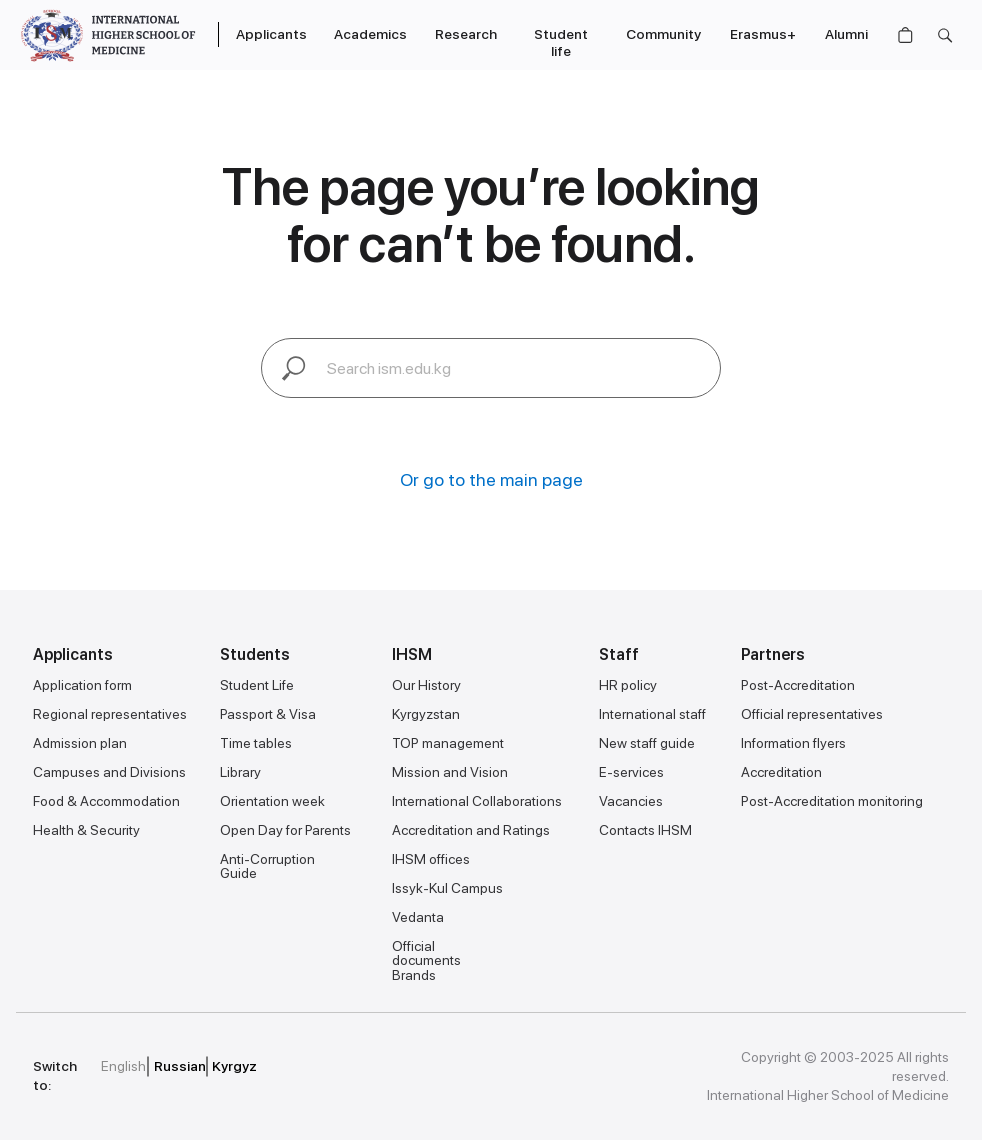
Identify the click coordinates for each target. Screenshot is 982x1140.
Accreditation (781, 772)
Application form (82, 685)
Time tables (256, 743)
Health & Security (86, 830)
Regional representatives (110, 714)
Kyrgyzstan (426, 714)
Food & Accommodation (106, 801)
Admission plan (80, 743)
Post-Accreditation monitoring (832, 801)
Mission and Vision (450, 772)
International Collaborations (477, 801)
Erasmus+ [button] (763, 34)
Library (240, 772)
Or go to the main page (491, 479)
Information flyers (793, 743)
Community (663, 34)
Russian (180, 1066)
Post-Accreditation (798, 685)
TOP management (448, 743)
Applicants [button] (271, 34)
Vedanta (418, 917)
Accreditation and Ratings (471, 830)
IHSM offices (431, 859)
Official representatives (812, 714)
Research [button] (466, 34)
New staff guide (647, 743)
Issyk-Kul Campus (447, 888)
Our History (426, 685)
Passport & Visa (268, 714)
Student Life (257, 685)
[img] (373, 1066)
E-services (631, 772)
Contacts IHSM (645, 830)
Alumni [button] (846, 34)
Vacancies (631, 801)
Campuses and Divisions (109, 772)
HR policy (628, 685)
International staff (652, 714)
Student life (561, 42)
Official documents (426, 953)
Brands (414, 975)
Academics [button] (370, 34)
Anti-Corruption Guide (267, 866)
